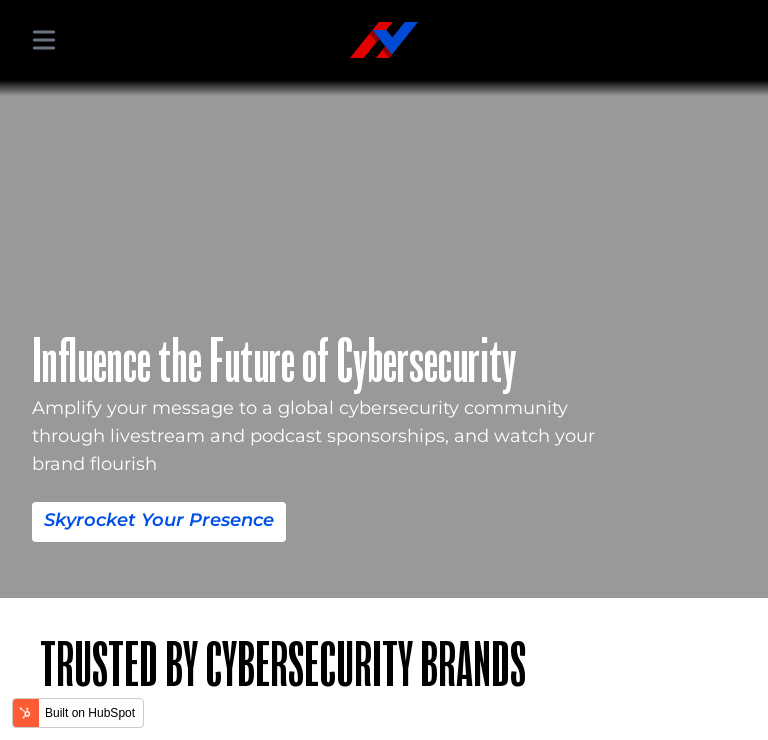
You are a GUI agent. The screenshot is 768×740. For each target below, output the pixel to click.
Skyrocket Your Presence (159, 520)
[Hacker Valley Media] (384, 40)
